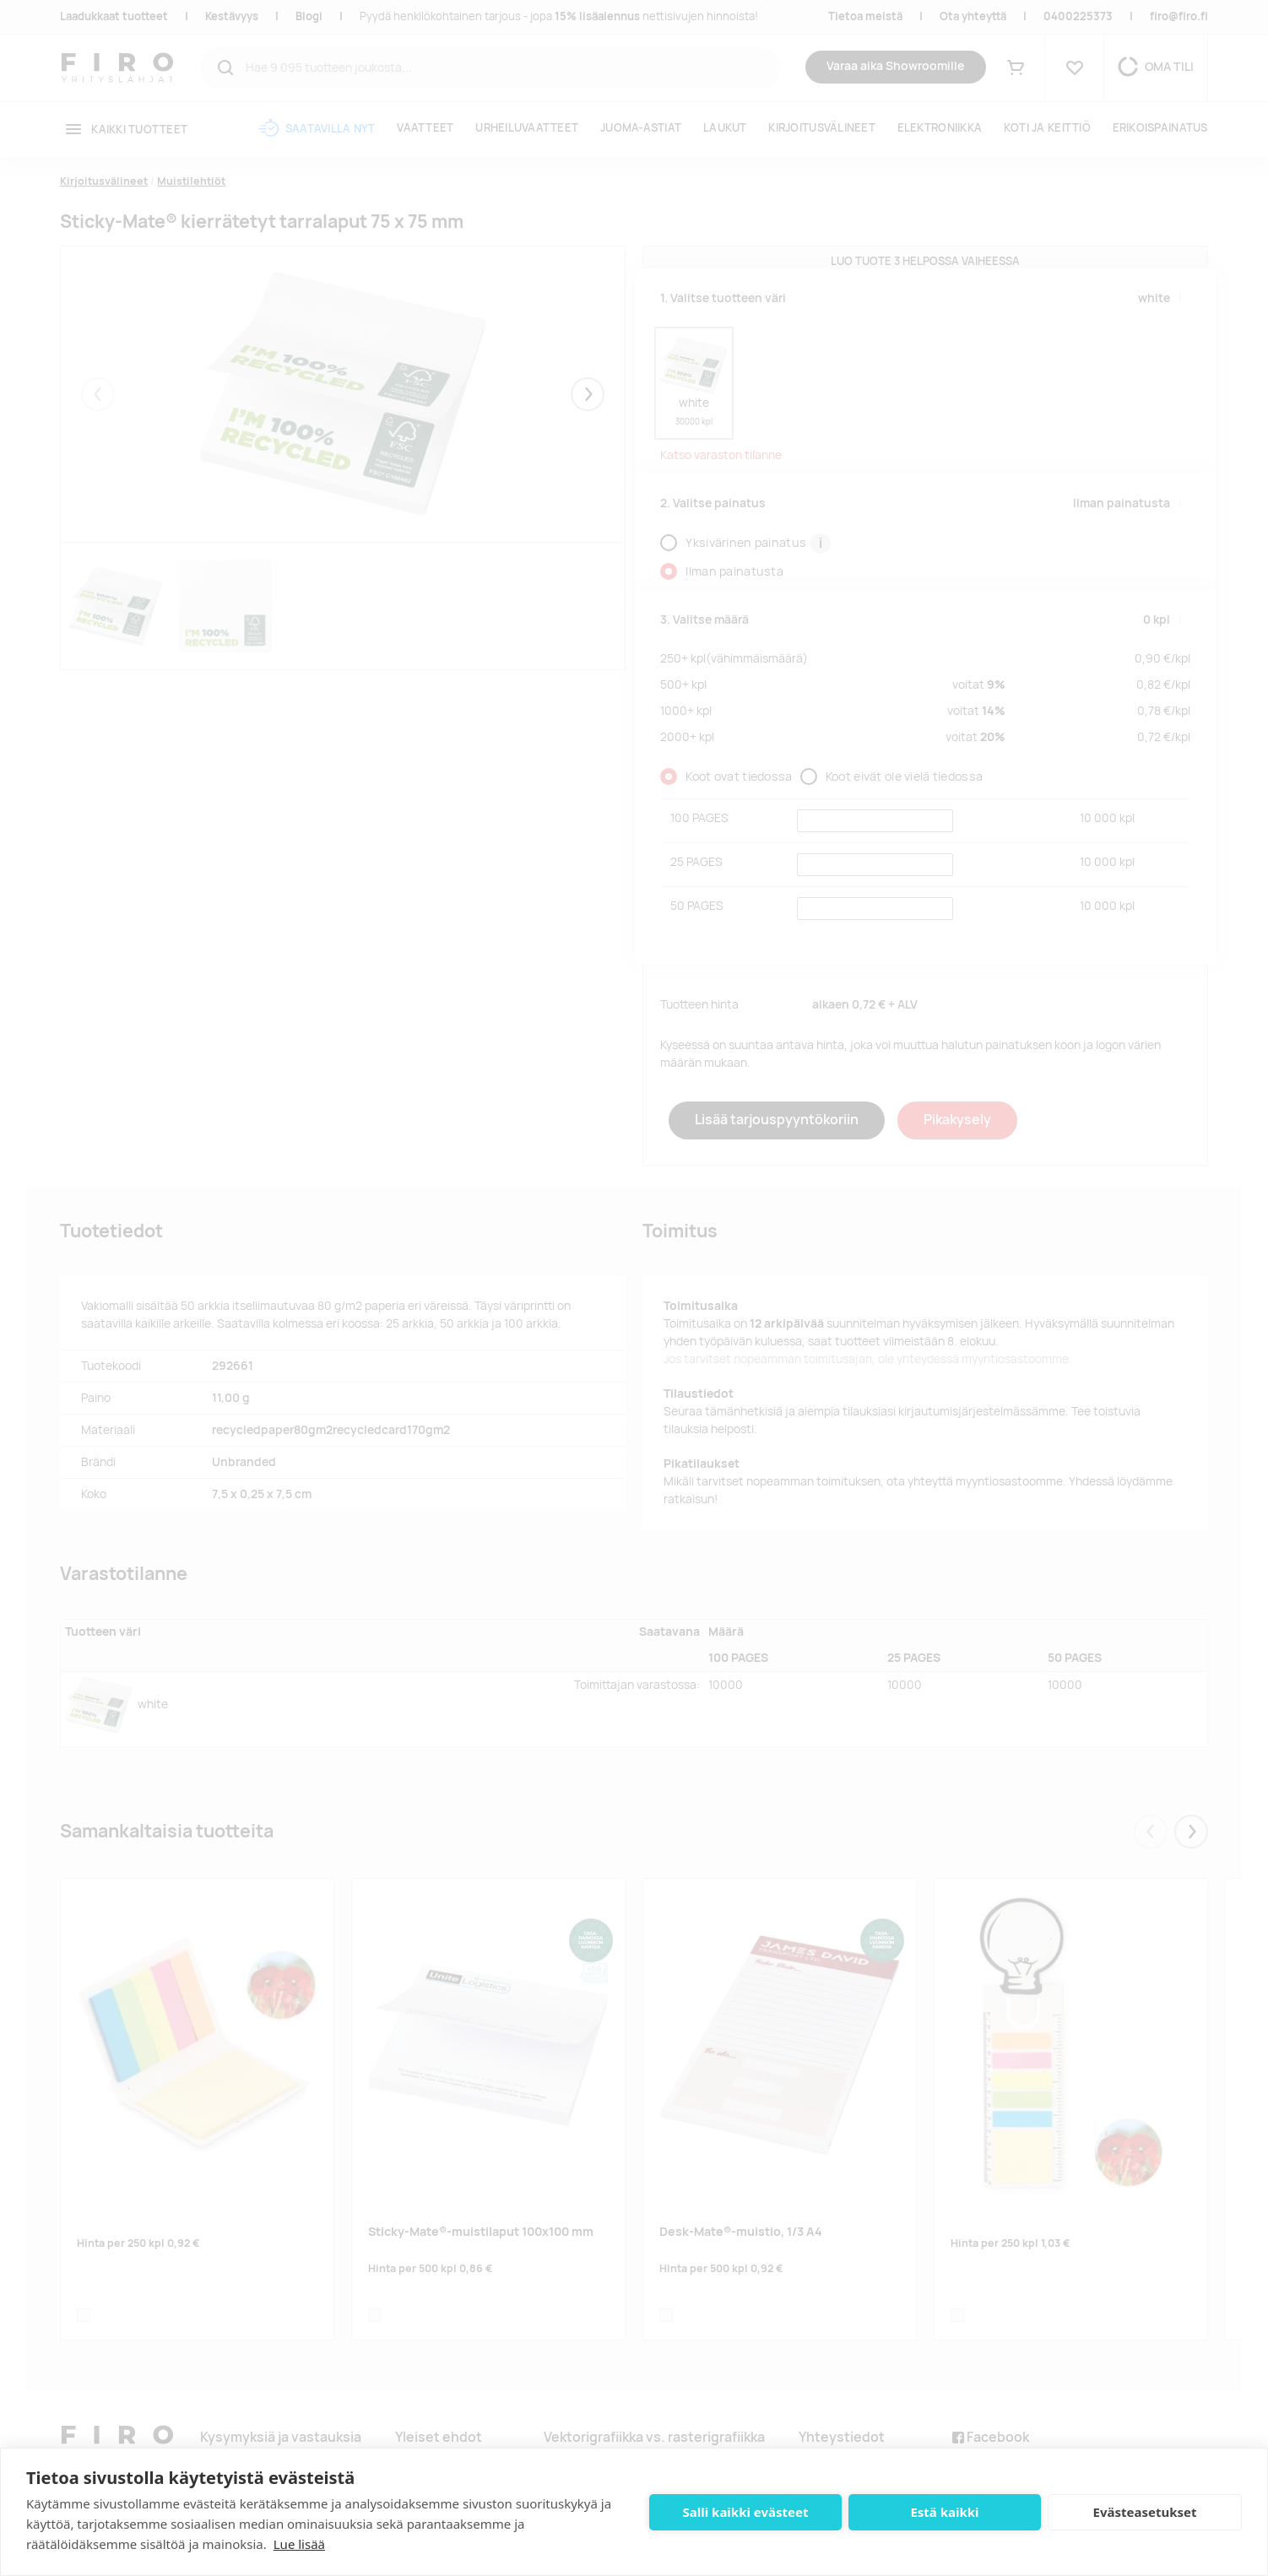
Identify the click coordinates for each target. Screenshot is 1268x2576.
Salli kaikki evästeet (746, 2511)
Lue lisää (299, 2543)
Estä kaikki (944, 2511)
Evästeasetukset (1145, 2511)
